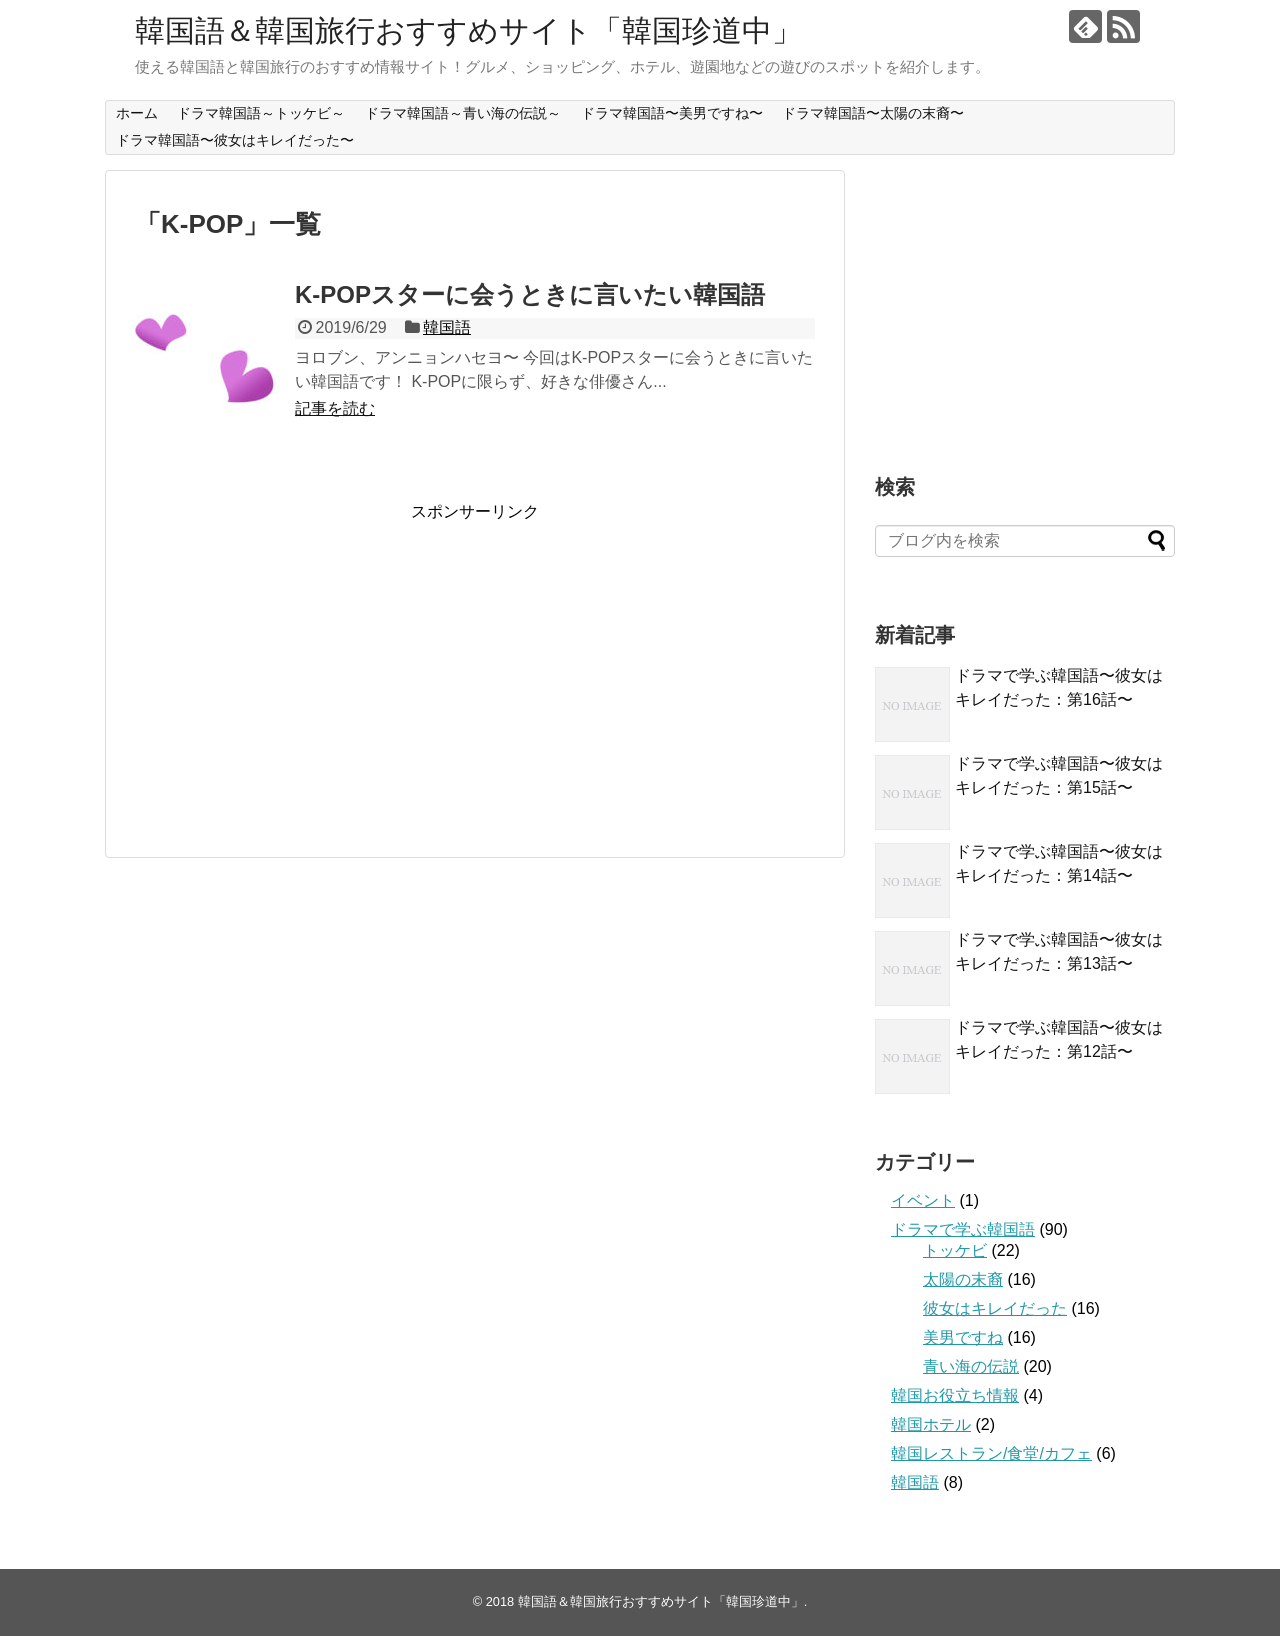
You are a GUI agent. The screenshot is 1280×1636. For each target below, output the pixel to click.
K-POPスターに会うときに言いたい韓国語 (530, 294)
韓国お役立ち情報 (955, 1395)
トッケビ (955, 1250)
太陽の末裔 (963, 1279)
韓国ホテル (931, 1424)
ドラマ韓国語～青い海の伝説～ (463, 113)
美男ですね (963, 1337)
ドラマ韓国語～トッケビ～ (261, 113)
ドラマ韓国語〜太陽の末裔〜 (873, 113)
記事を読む (335, 408)
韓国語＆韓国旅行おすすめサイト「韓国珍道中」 (468, 30)
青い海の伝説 (971, 1366)
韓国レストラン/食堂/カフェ (991, 1453)
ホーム (137, 113)
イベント (923, 1200)
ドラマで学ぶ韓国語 (963, 1229)
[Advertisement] (303, 663)
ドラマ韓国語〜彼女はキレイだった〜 (235, 140)
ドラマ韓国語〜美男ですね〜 (672, 113)
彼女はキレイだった (995, 1308)
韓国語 (447, 327)
